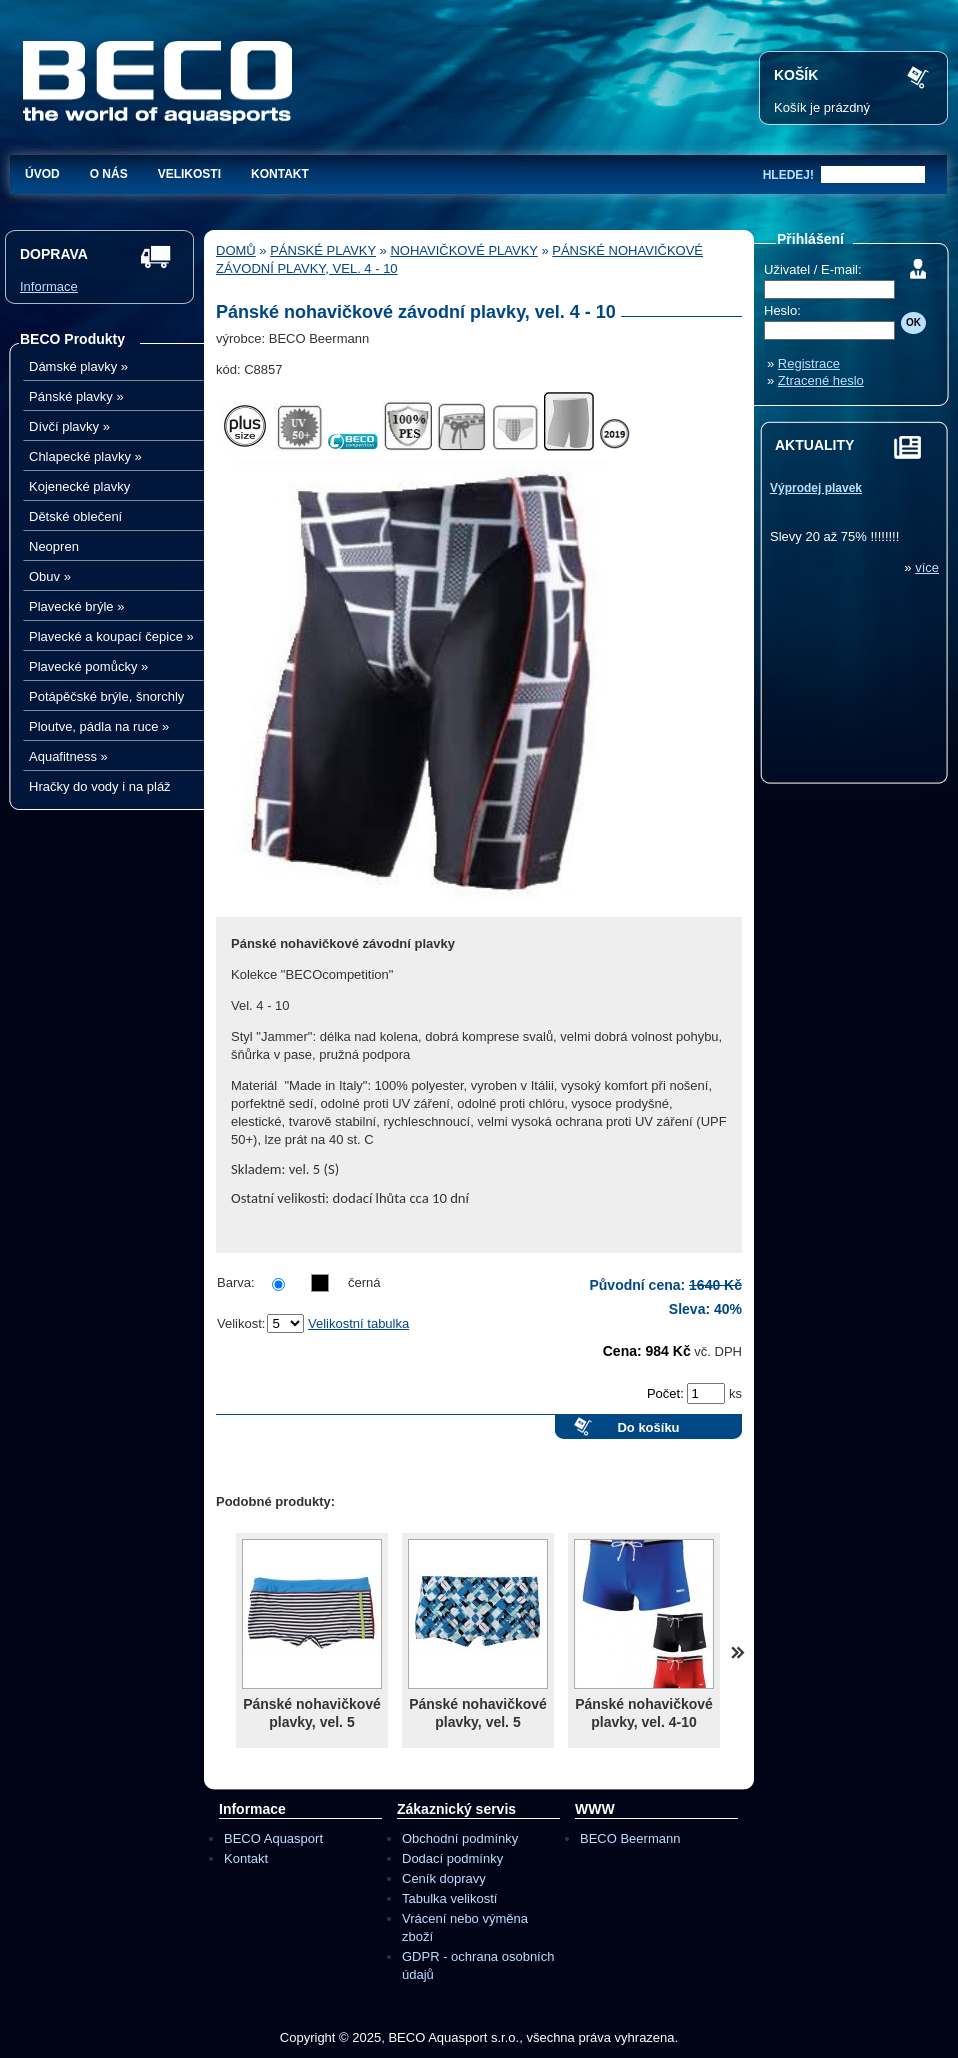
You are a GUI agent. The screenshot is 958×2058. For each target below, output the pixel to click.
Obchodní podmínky (460, 1838)
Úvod (42, 174)
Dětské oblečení (75, 516)
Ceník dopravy (444, 1878)
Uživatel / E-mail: (813, 269)
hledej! (788, 175)
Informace (49, 286)
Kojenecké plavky (79, 486)
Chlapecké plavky (85, 456)
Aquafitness (68, 756)
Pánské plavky (76, 396)
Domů (236, 250)
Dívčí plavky (69, 426)
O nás (109, 174)
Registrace (809, 363)
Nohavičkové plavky (463, 250)
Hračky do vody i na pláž (100, 786)
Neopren (54, 546)
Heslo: (782, 310)
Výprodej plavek (816, 488)
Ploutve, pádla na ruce (99, 726)
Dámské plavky (78, 366)
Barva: (236, 1282)
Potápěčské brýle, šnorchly (106, 696)
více (927, 567)
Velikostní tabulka (358, 1323)
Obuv (50, 576)
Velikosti (189, 174)
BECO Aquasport (273, 1838)
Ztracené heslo (821, 380)
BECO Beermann (630, 1838)
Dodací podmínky (452, 1858)
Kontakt (280, 174)
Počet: (667, 1393)
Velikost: (241, 1323)
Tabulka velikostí (449, 1898)
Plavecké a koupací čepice (111, 636)
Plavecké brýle (76, 606)
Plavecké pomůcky (88, 666)
